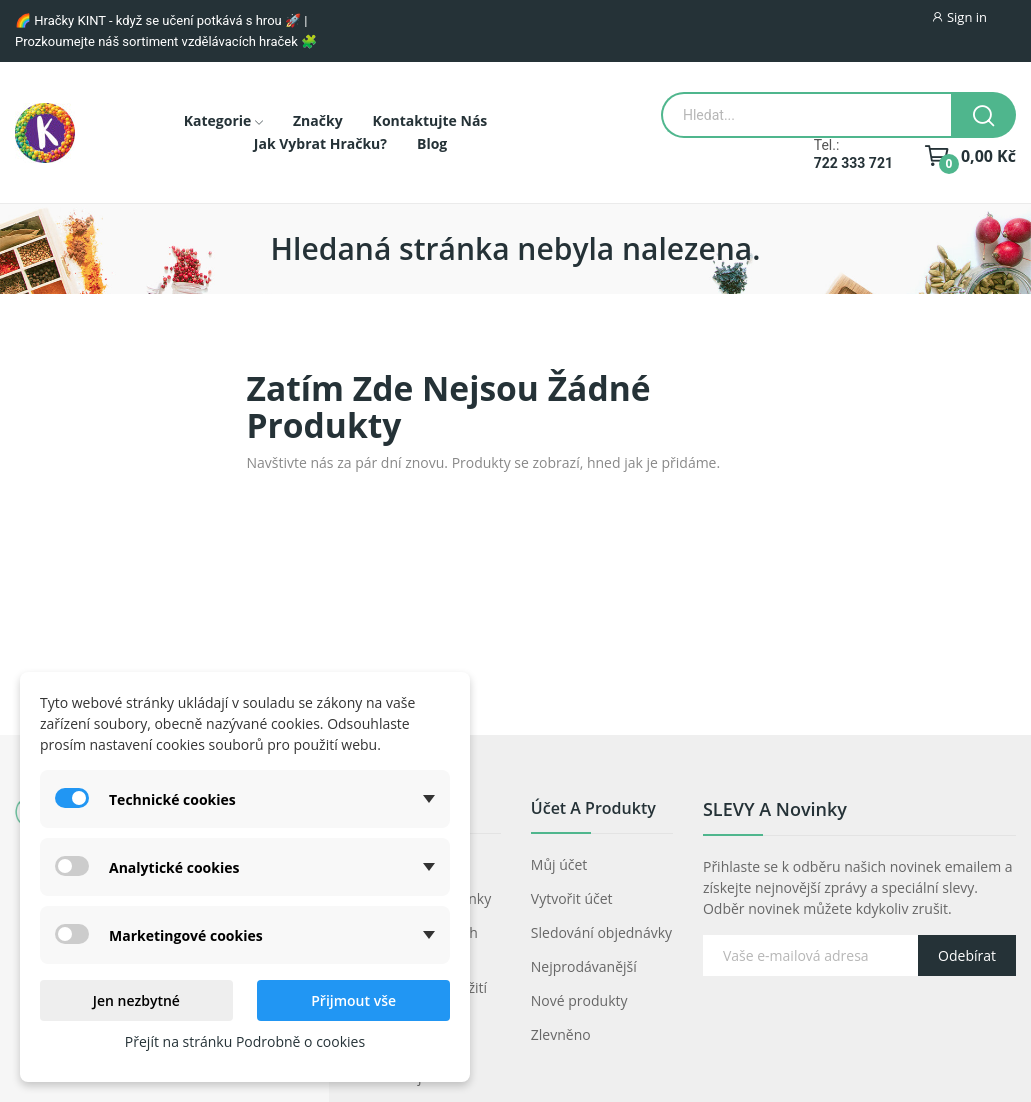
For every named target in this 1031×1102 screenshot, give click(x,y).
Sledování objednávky (601, 932)
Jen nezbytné (136, 1000)
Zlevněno (561, 1034)
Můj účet (559, 864)
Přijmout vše (353, 1000)
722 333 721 (853, 163)
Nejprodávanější (584, 966)
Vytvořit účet (572, 898)
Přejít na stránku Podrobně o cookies (245, 1041)
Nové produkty (579, 1000)
